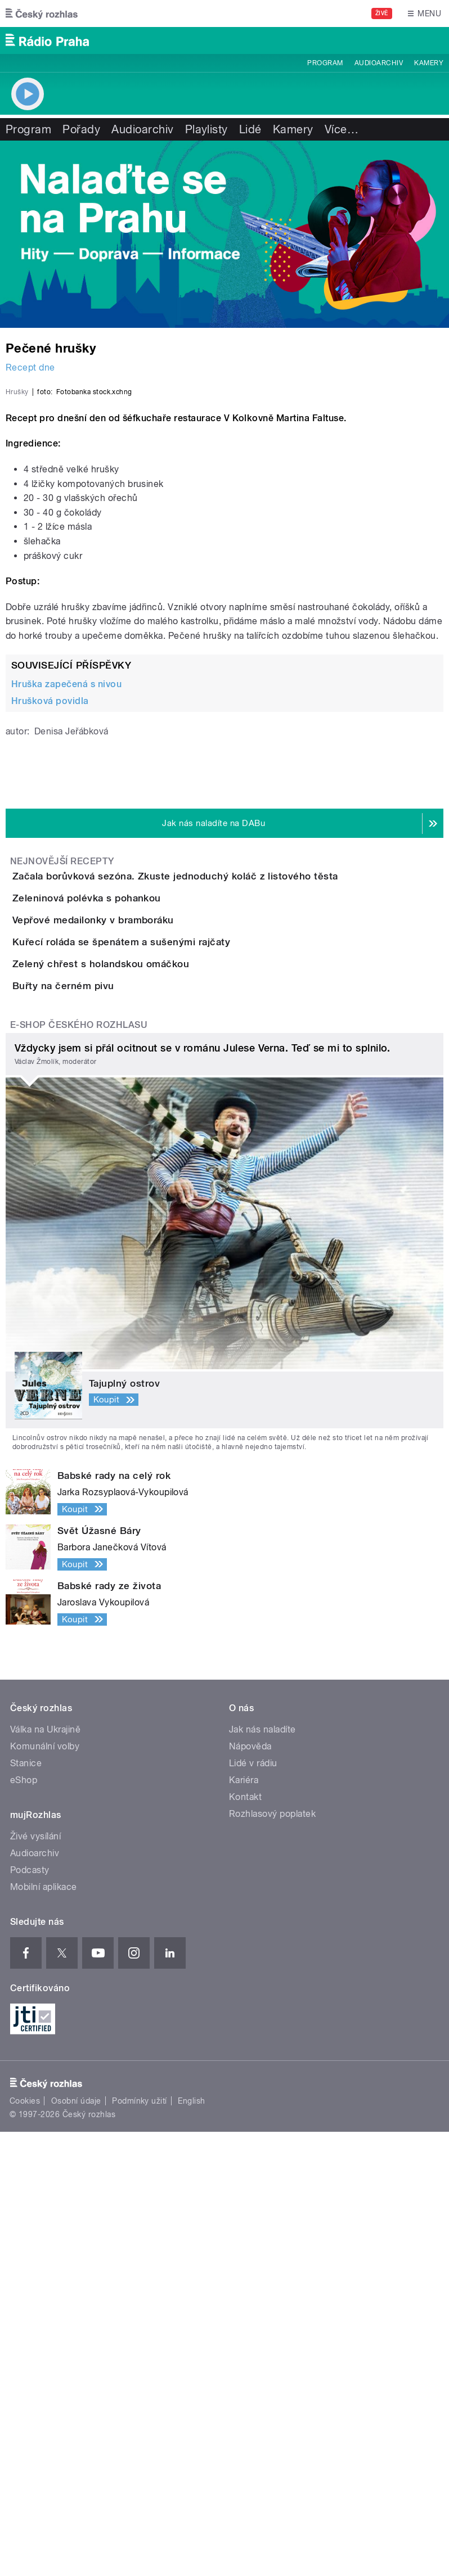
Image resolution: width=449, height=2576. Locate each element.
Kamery (428, 63)
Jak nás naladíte (262, 2174)
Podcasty (30, 2314)
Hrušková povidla (50, 953)
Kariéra (243, 2224)
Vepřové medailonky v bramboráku (138, 1236)
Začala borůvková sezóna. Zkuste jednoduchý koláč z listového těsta (220, 1128)
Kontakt (245, 2241)
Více (341, 129)
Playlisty (206, 129)
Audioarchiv (378, 63)
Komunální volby (44, 2191)
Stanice (26, 2208)
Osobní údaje (76, 2545)
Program (325, 63)
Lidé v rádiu (253, 2208)
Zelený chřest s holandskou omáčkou (145, 1344)
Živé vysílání (35, 2281)
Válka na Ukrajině (45, 2174)
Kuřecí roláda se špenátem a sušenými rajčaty (166, 1290)
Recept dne (30, 367)
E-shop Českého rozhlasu (78, 1469)
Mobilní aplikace (43, 2331)
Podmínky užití (139, 2545)
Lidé (250, 129)
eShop (23, 2224)
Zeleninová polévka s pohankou (131, 1182)
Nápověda (250, 2191)
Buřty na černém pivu (108, 1398)
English (191, 2545)
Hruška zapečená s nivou (66, 936)
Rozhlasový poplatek (272, 2258)
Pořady (81, 129)
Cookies (25, 2545)
